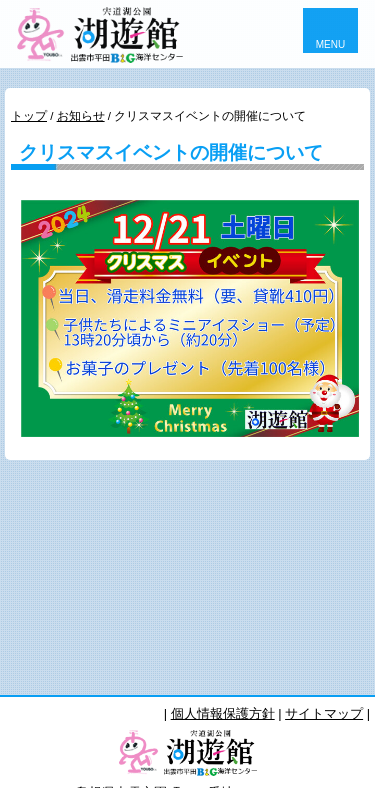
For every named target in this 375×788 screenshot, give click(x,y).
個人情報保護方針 (223, 713)
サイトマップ (324, 713)
